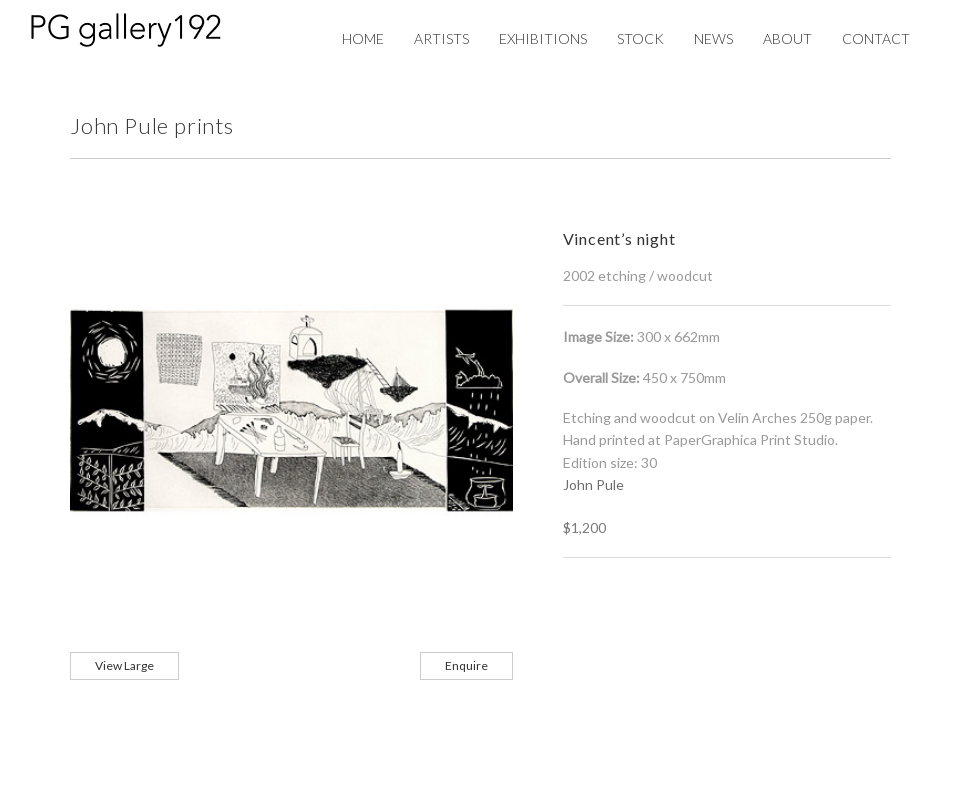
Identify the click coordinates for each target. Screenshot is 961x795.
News (713, 38)
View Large (124, 665)
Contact (876, 38)
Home (363, 38)
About (787, 38)
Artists (441, 38)
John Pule (593, 484)
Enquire (466, 665)
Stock (640, 38)
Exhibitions (543, 38)
